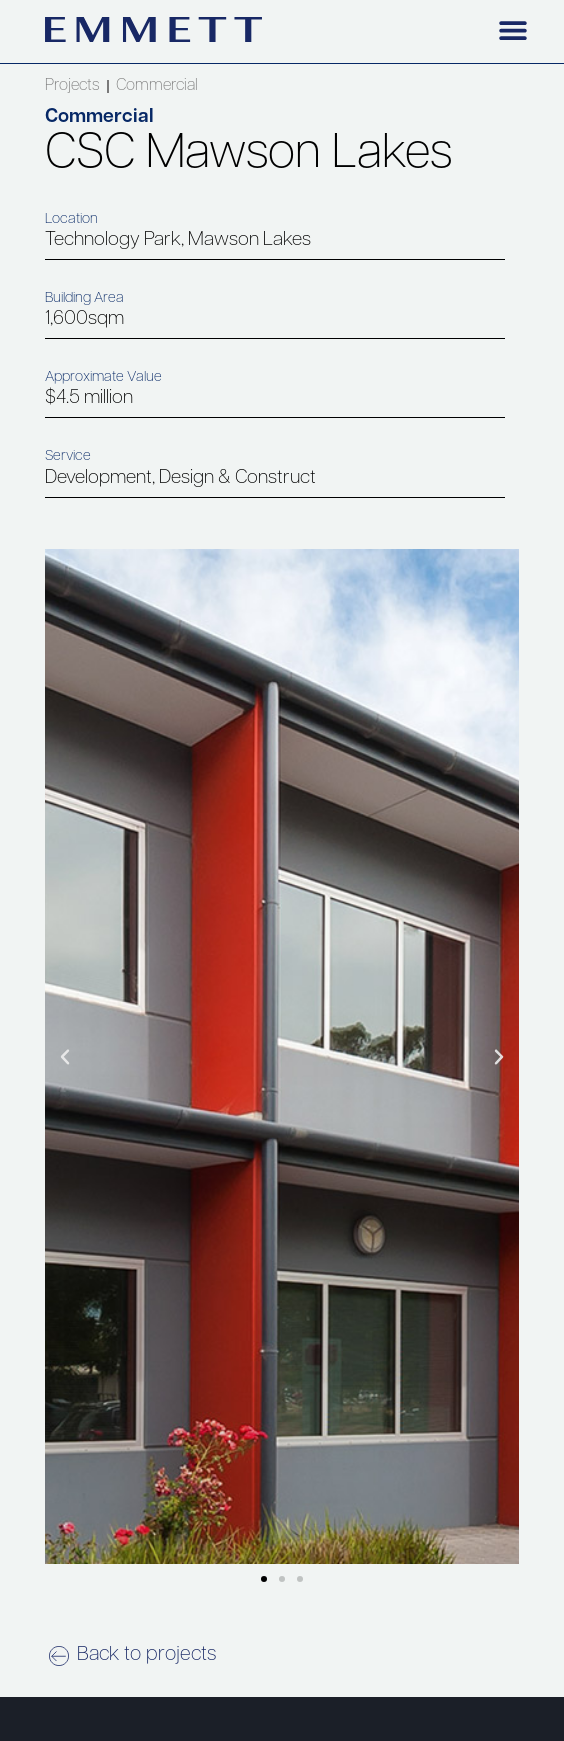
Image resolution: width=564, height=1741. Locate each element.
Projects (72, 86)
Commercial (157, 86)
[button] (513, 29)
